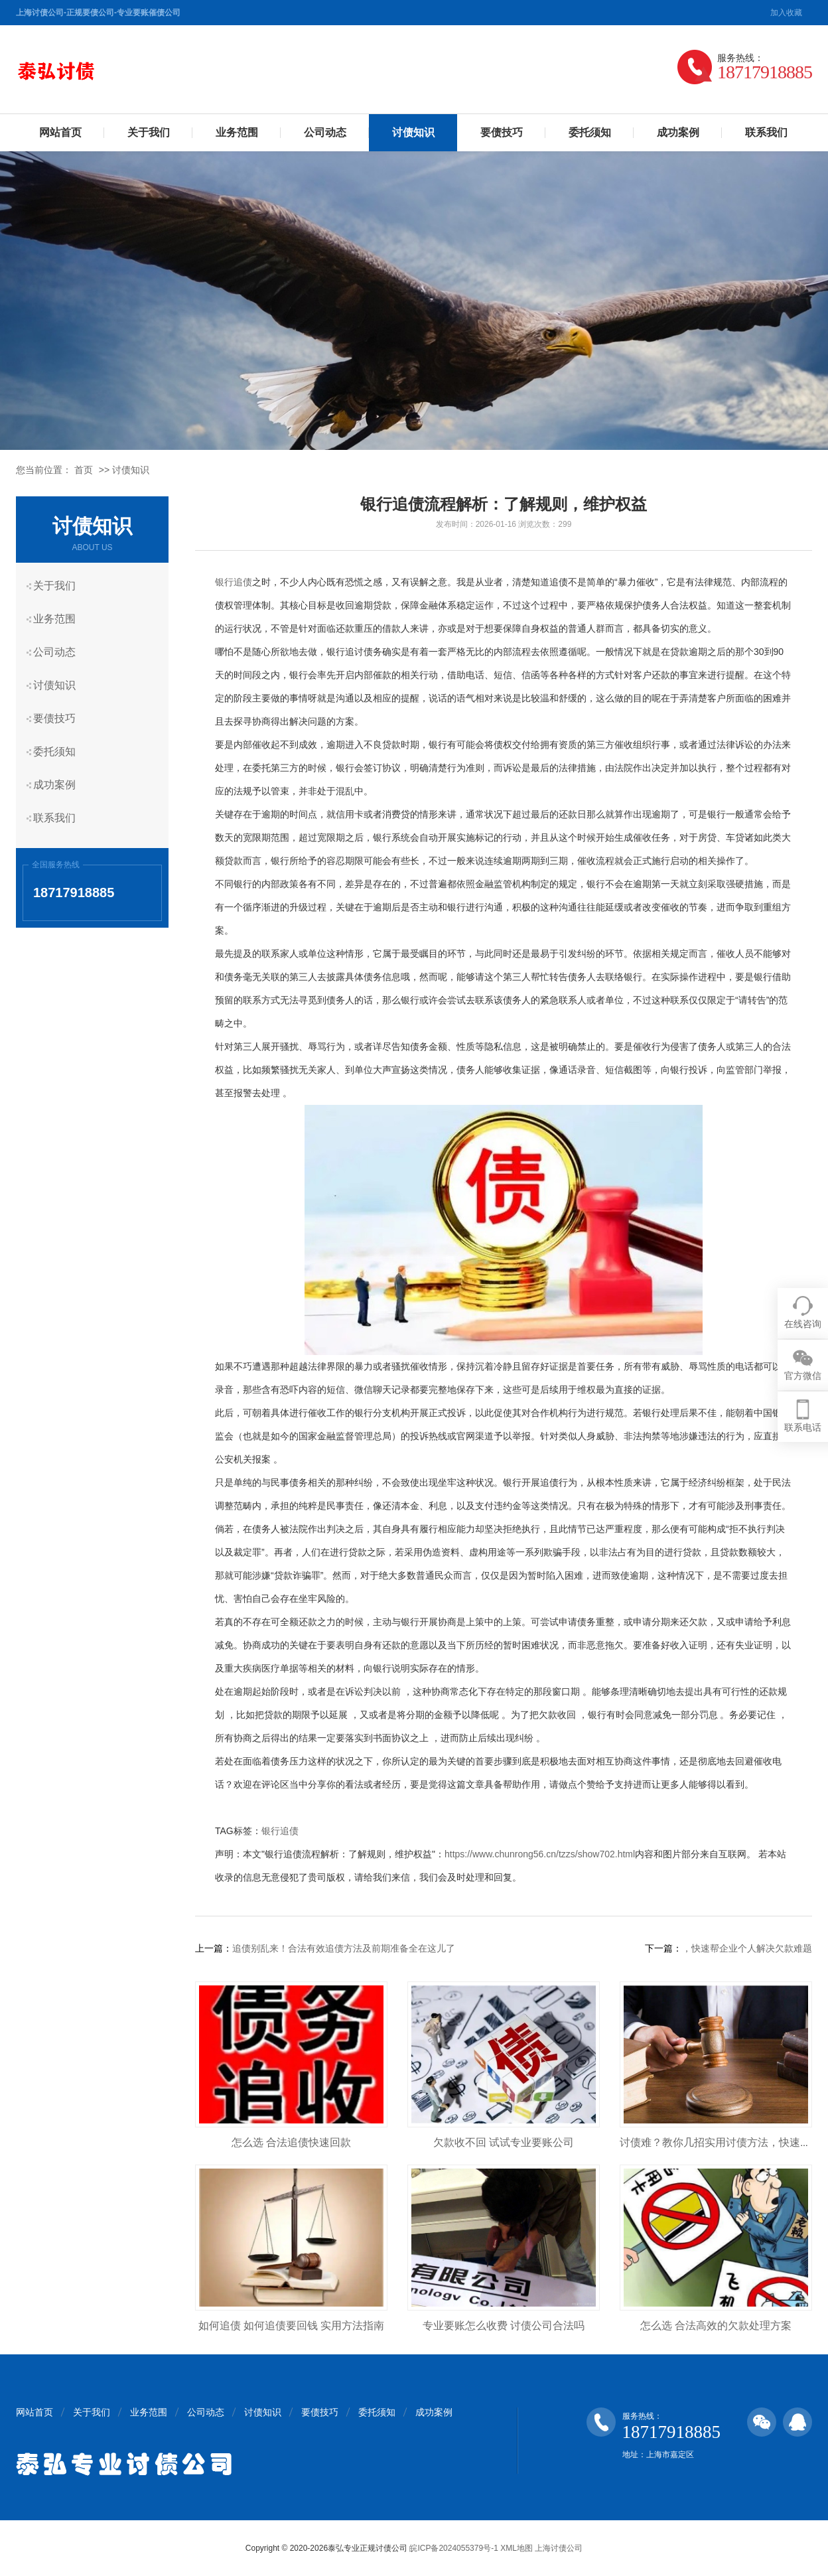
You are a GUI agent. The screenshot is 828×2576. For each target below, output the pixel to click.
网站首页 (60, 132)
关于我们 (148, 132)
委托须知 (590, 132)
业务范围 (237, 132)
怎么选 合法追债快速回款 (291, 2142)
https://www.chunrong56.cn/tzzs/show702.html (540, 1854)
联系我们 (766, 132)
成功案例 (678, 132)
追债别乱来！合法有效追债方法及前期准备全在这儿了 (343, 1948)
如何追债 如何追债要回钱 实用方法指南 (291, 2325)
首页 (83, 470)
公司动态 (325, 132)
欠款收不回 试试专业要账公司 (503, 2142)
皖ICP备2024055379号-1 (453, 2548)
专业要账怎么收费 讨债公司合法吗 (504, 2325)
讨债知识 (413, 132)
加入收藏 (786, 12)
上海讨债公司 (559, 2548)
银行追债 (233, 582)
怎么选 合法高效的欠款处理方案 (716, 2325)
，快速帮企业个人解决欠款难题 (747, 1948)
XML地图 (516, 2548)
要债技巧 (501, 132)
